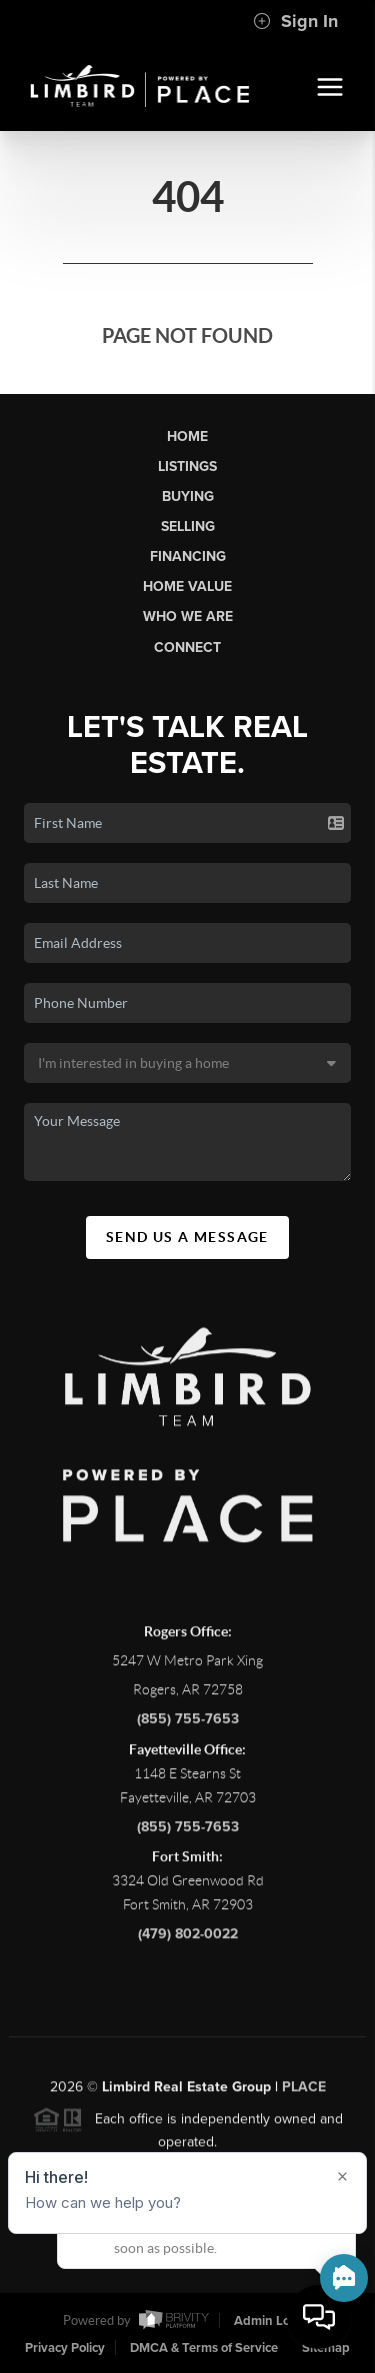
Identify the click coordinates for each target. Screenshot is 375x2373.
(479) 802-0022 (188, 1940)
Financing (188, 556)
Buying (188, 496)
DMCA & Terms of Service (204, 2348)
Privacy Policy (65, 2348)
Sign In (295, 21)
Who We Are (188, 616)
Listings (187, 466)
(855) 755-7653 (188, 1726)
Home (187, 436)
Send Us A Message (187, 1237)
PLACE (304, 2094)
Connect (187, 647)
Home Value (187, 586)
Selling (188, 526)
